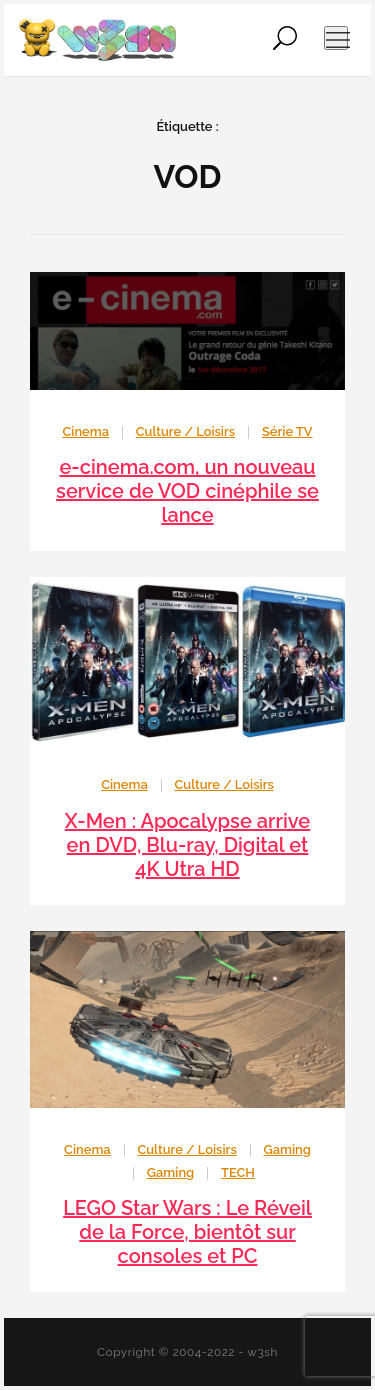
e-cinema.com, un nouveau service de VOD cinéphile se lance (187, 491)
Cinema (85, 431)
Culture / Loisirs (185, 431)
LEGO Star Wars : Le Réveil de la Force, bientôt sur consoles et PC (187, 1232)
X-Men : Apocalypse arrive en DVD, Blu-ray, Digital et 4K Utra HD (187, 845)
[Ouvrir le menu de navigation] (336, 38)
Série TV (287, 431)
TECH (238, 1172)
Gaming (287, 1149)
